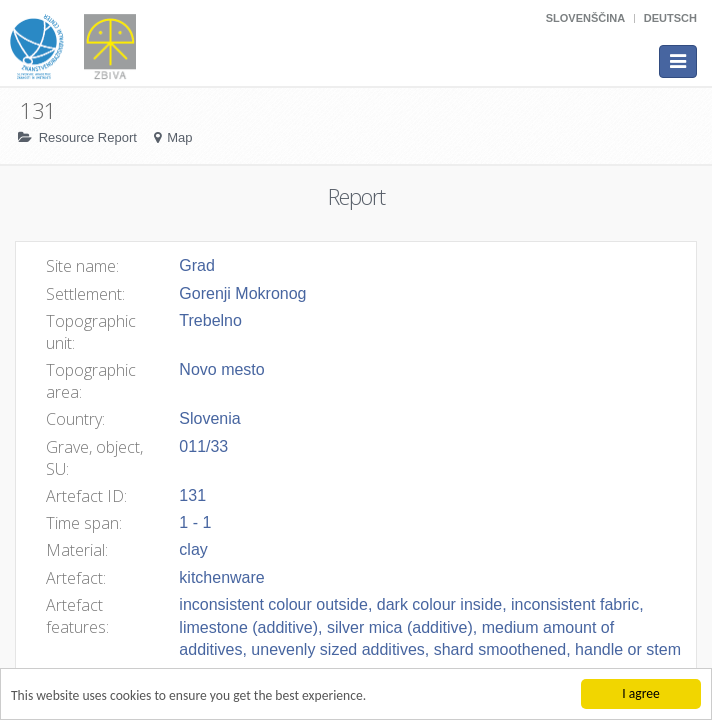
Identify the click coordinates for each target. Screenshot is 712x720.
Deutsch (670, 18)
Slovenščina (585, 18)
